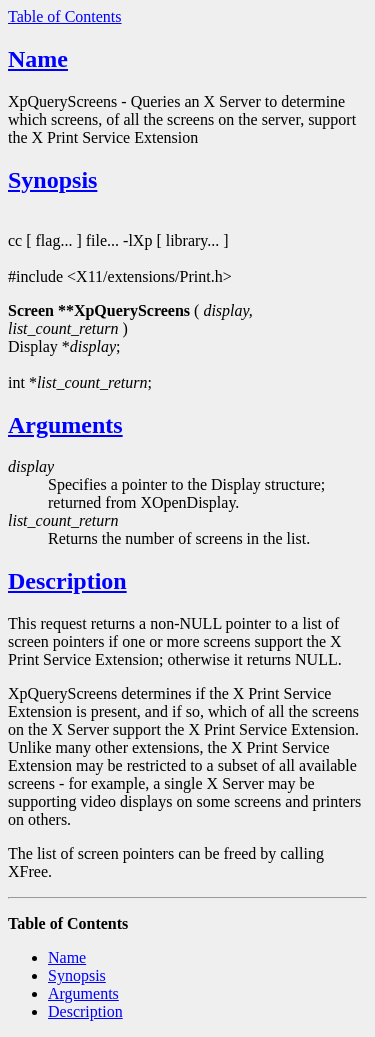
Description (67, 581)
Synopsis (52, 180)
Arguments (65, 425)
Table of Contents (65, 16)
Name (38, 59)
